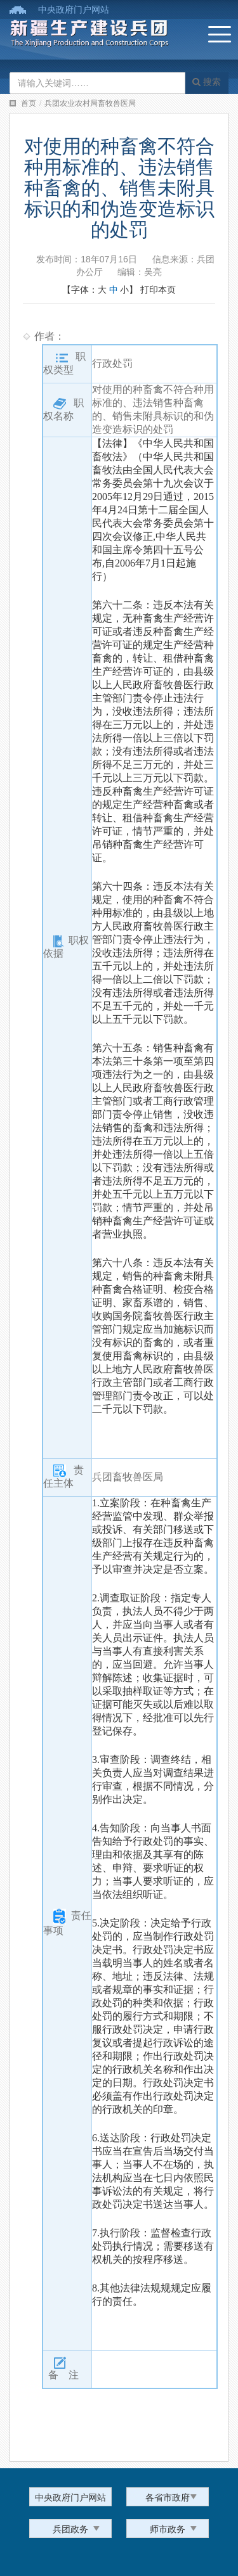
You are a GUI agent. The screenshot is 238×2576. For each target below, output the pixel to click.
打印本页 (158, 290)
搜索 (206, 82)
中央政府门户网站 (73, 9)
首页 (28, 103)
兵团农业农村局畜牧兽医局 (90, 103)
